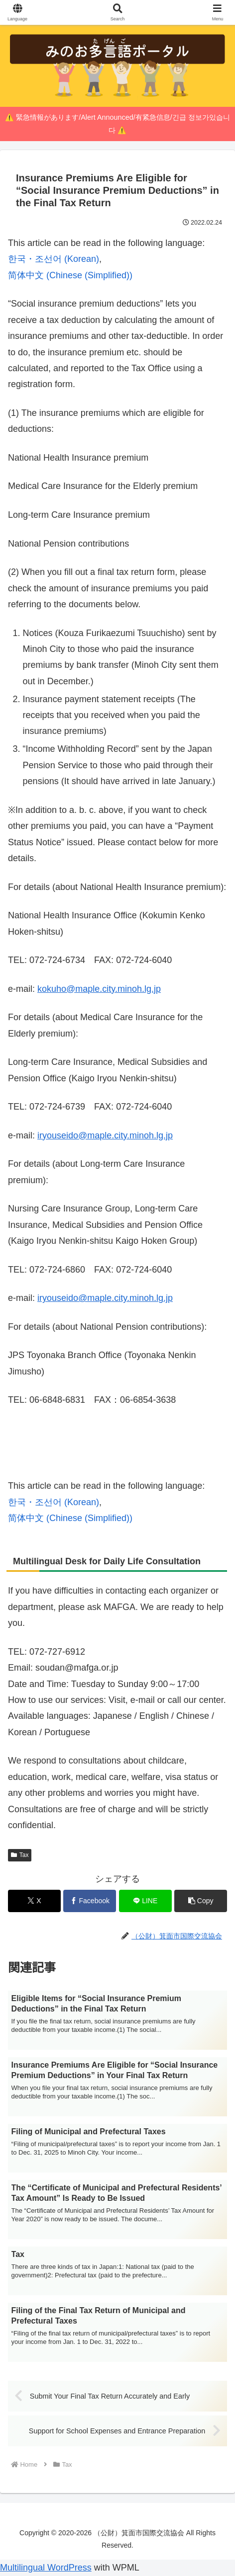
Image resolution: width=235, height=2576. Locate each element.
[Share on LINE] (145, 1901)
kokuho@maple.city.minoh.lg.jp (99, 989)
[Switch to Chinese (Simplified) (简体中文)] (70, 275)
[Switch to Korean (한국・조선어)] (53, 258)
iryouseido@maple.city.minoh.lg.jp (105, 1135)
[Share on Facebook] (89, 1901)
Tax (19, 1855)
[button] (200, 1901)
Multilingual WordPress (46, 2568)
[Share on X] (34, 1901)
